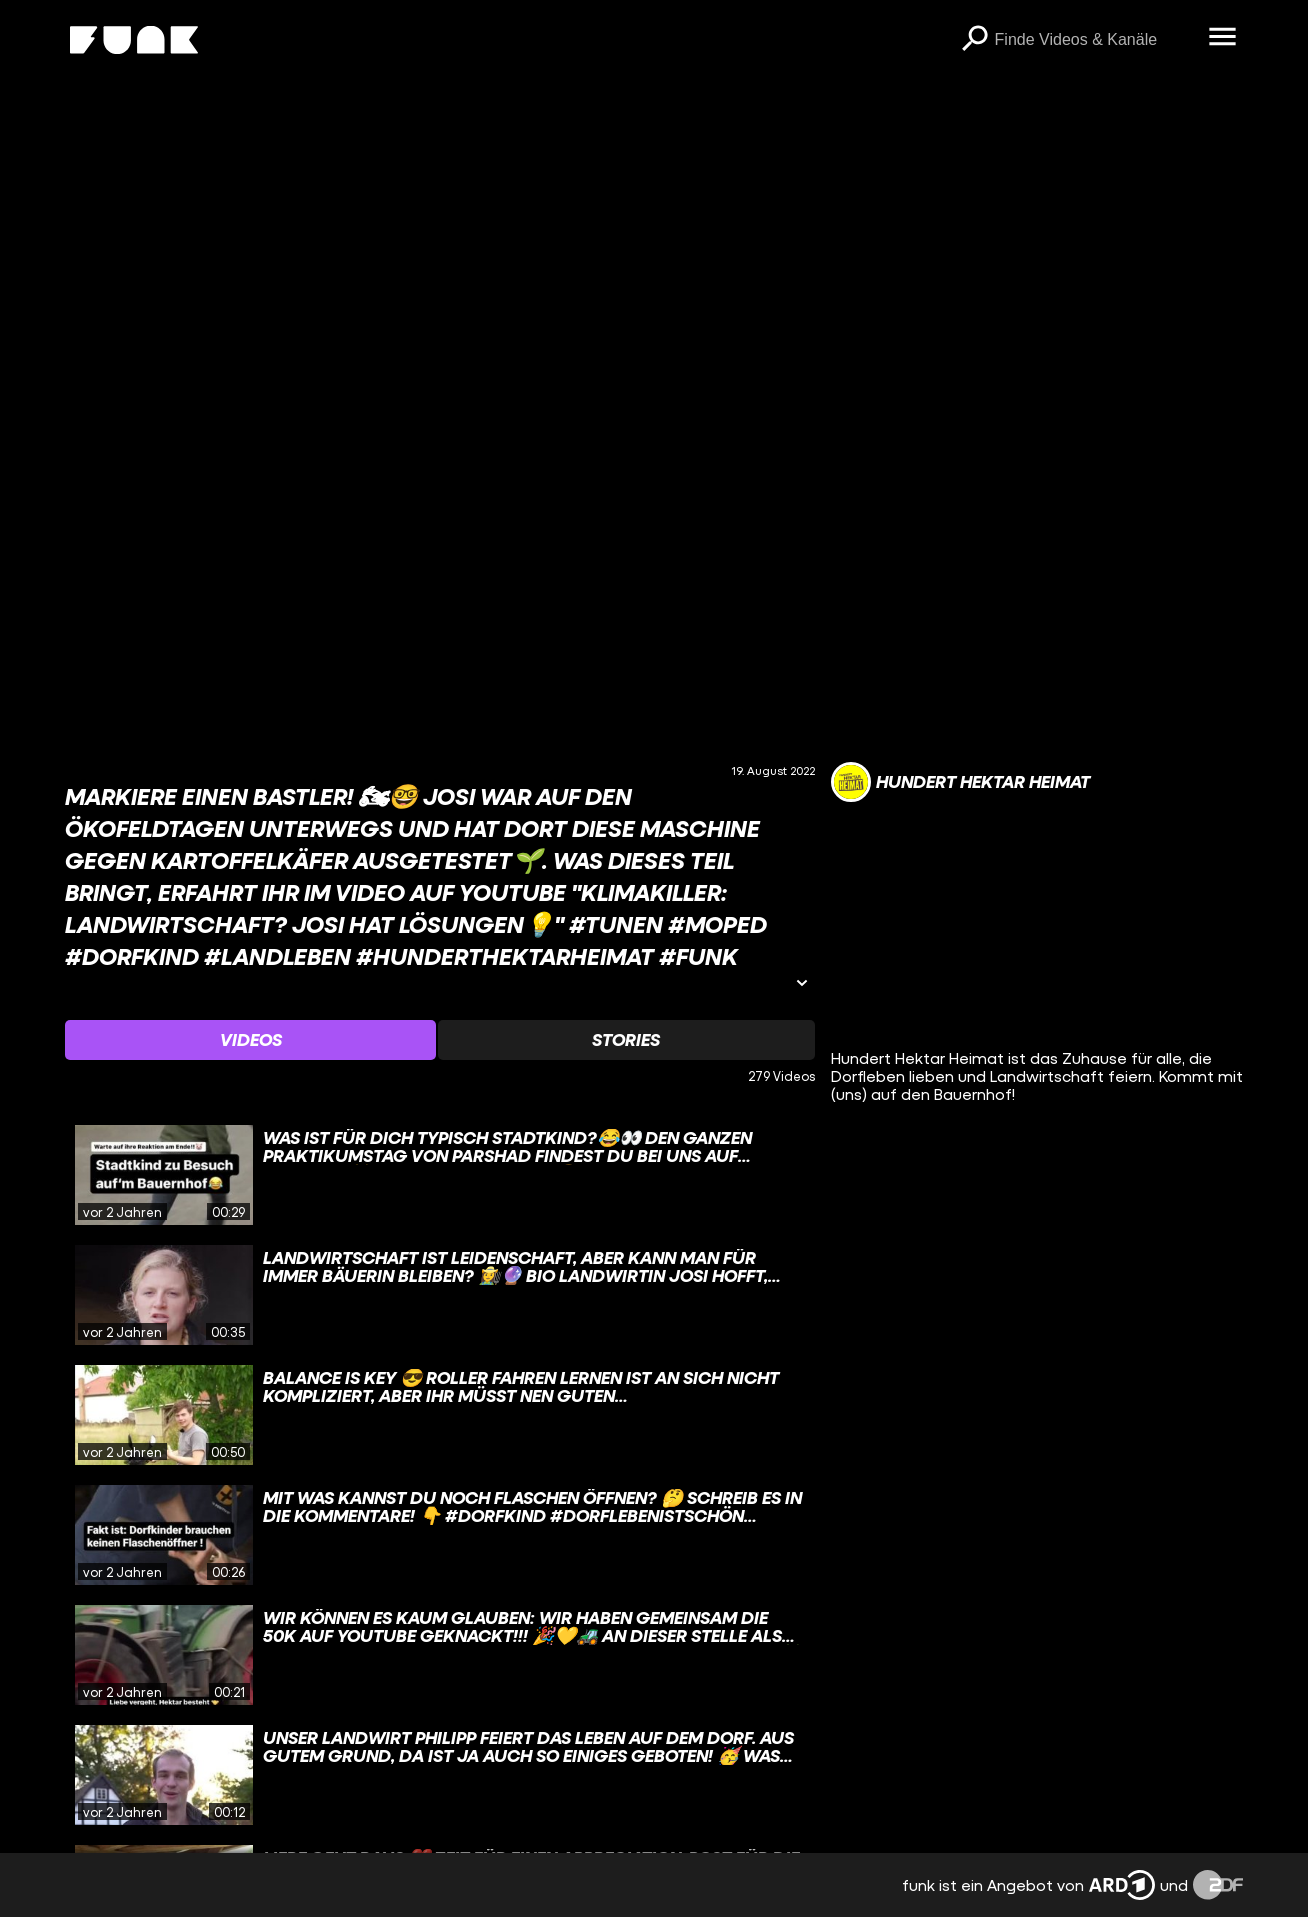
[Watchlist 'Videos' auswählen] (250, 1040)
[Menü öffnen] (1223, 38)
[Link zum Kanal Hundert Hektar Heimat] (960, 782)
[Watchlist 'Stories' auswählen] (626, 1040)
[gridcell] (439, 1175)
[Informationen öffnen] (802, 984)
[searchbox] (1095, 40)
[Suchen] (975, 40)
